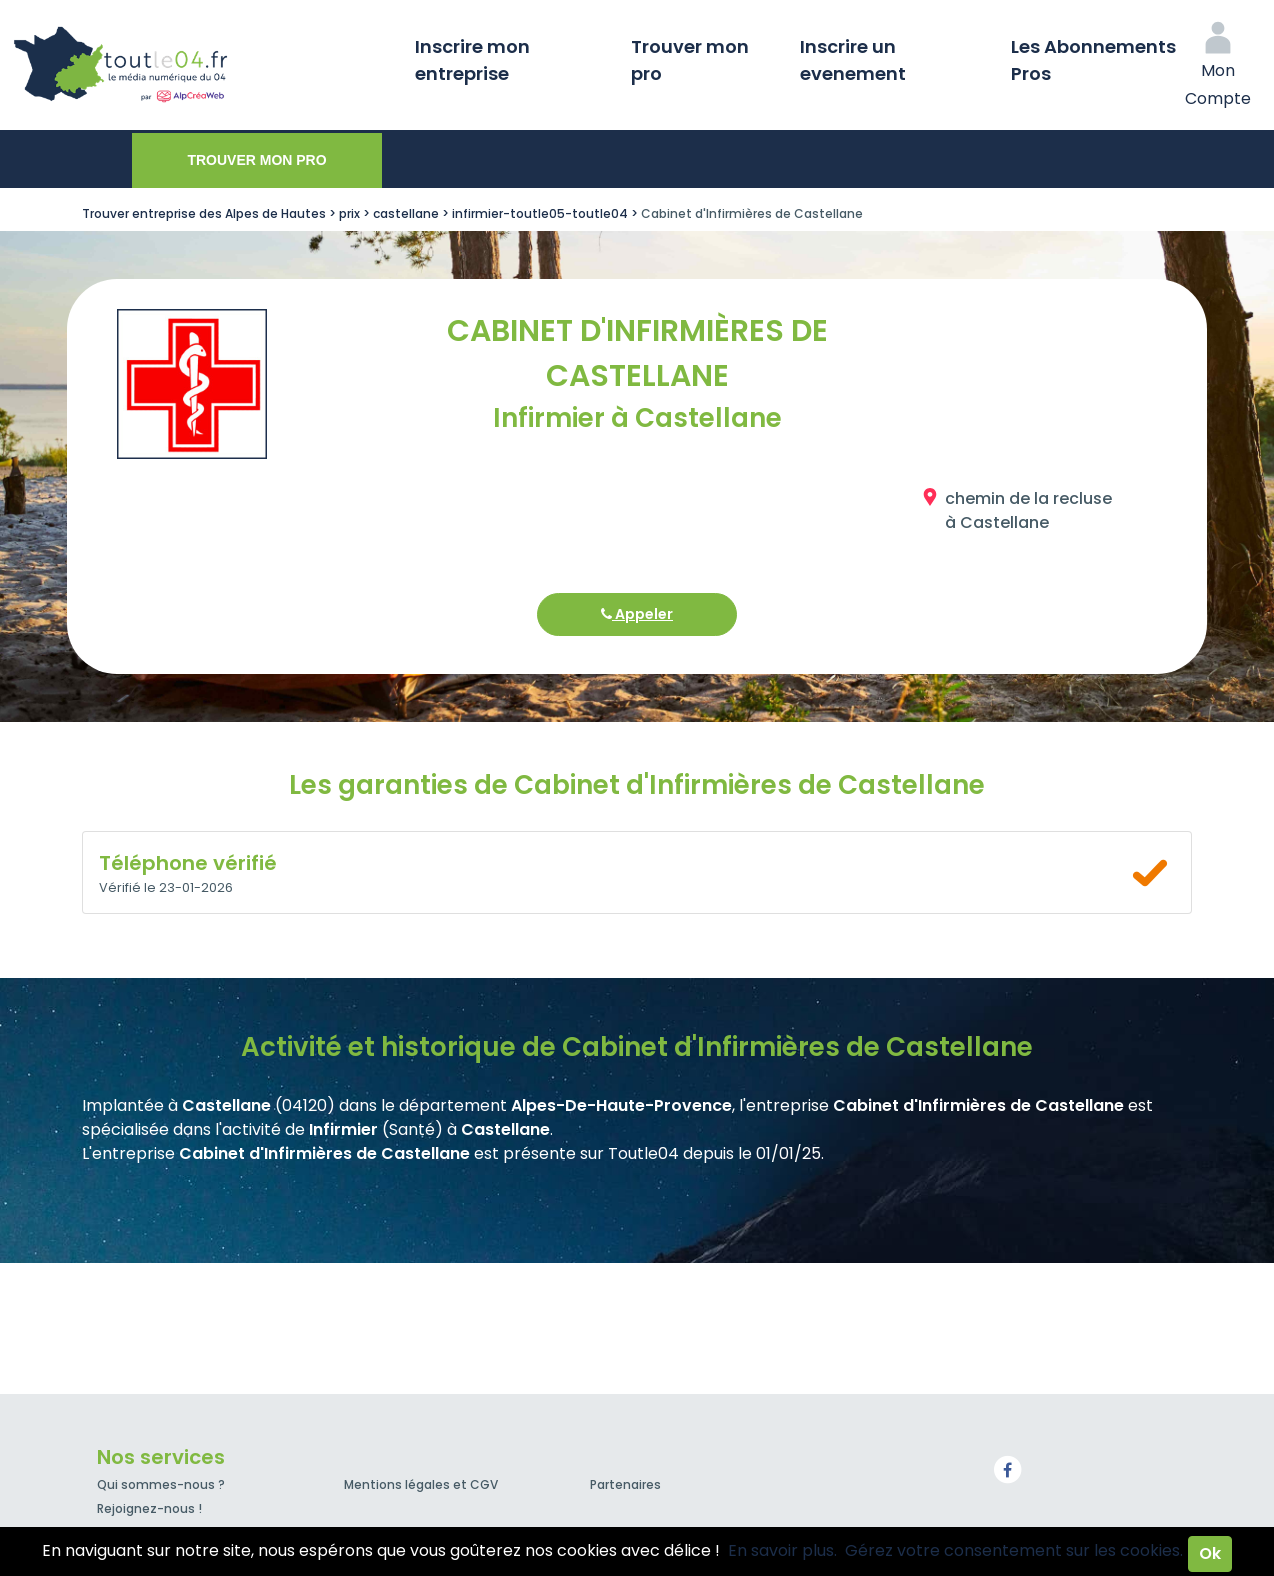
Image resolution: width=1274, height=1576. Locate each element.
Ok (1210, 1553)
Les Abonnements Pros (1093, 60)
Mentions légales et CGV (421, 1484)
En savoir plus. (782, 1550)
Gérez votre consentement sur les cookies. (1014, 1550)
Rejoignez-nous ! (149, 1508)
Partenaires (625, 1484)
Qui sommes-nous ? (161, 1484)
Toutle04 (200, 65)
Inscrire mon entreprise (472, 60)
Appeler (637, 614)
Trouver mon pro (690, 60)
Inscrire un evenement (853, 60)
